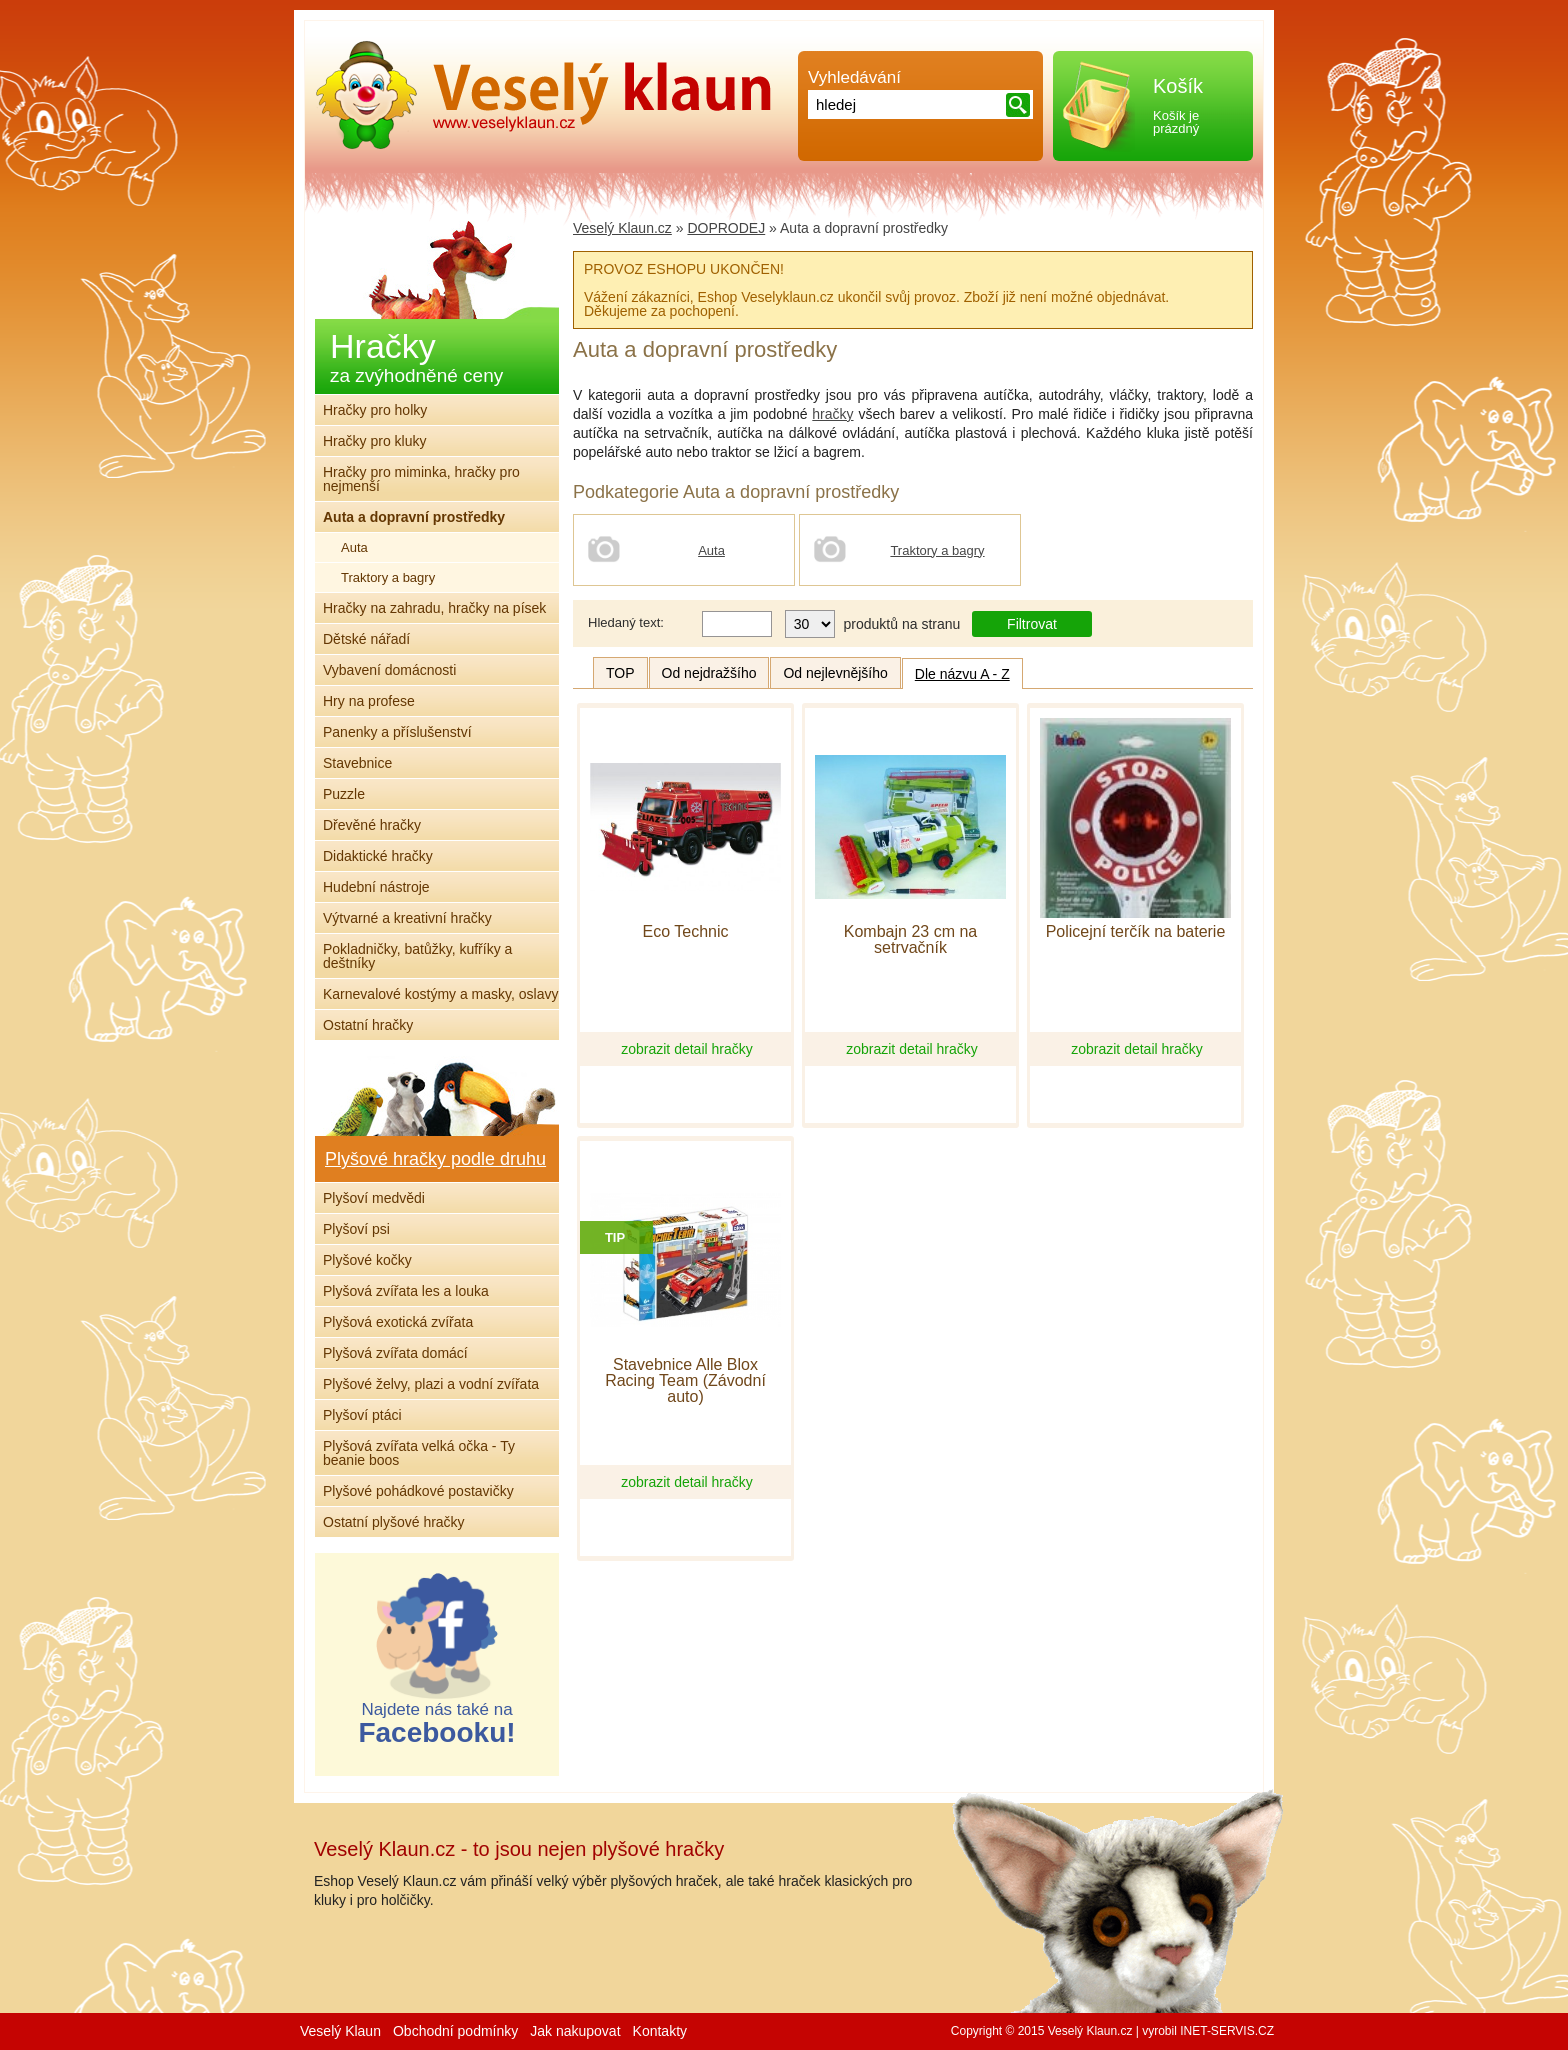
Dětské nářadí (366, 639)
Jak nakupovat (575, 2031)
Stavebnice (357, 763)
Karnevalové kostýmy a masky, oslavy (441, 994)
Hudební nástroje (376, 887)
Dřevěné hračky (372, 825)
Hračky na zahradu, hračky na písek (434, 608)
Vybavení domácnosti (389, 670)
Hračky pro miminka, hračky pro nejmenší (421, 479)
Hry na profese (369, 701)
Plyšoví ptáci (362, 1415)
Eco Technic (686, 932)
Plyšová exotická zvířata (398, 1322)
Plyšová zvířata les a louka (406, 1291)
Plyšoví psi (356, 1229)
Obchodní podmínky (455, 2031)
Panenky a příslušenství (397, 732)
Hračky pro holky (375, 410)
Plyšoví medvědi (374, 1198)
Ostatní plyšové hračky (394, 1522)
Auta (711, 550)
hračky (832, 414)
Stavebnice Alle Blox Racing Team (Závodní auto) (685, 1381)
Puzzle (344, 794)
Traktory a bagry (937, 550)
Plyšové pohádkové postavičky (418, 1491)
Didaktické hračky (378, 856)
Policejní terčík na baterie (1136, 932)
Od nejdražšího (709, 673)
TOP (620, 673)
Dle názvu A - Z (962, 674)
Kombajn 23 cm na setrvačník (910, 940)
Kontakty (660, 2031)
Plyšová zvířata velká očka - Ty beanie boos (419, 1453)
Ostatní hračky (368, 1025)
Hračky (416, 356)
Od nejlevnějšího (835, 673)
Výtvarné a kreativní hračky (407, 918)
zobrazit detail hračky (687, 1049)
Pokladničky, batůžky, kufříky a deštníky (417, 956)
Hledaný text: (626, 622)
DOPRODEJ (726, 228)
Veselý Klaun (340, 2031)
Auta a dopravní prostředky (414, 517)
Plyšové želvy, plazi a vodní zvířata (431, 1384)
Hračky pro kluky (374, 441)
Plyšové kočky (367, 1260)
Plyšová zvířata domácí (395, 1353)
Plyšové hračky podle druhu (435, 1159)
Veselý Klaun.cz (622, 228)
